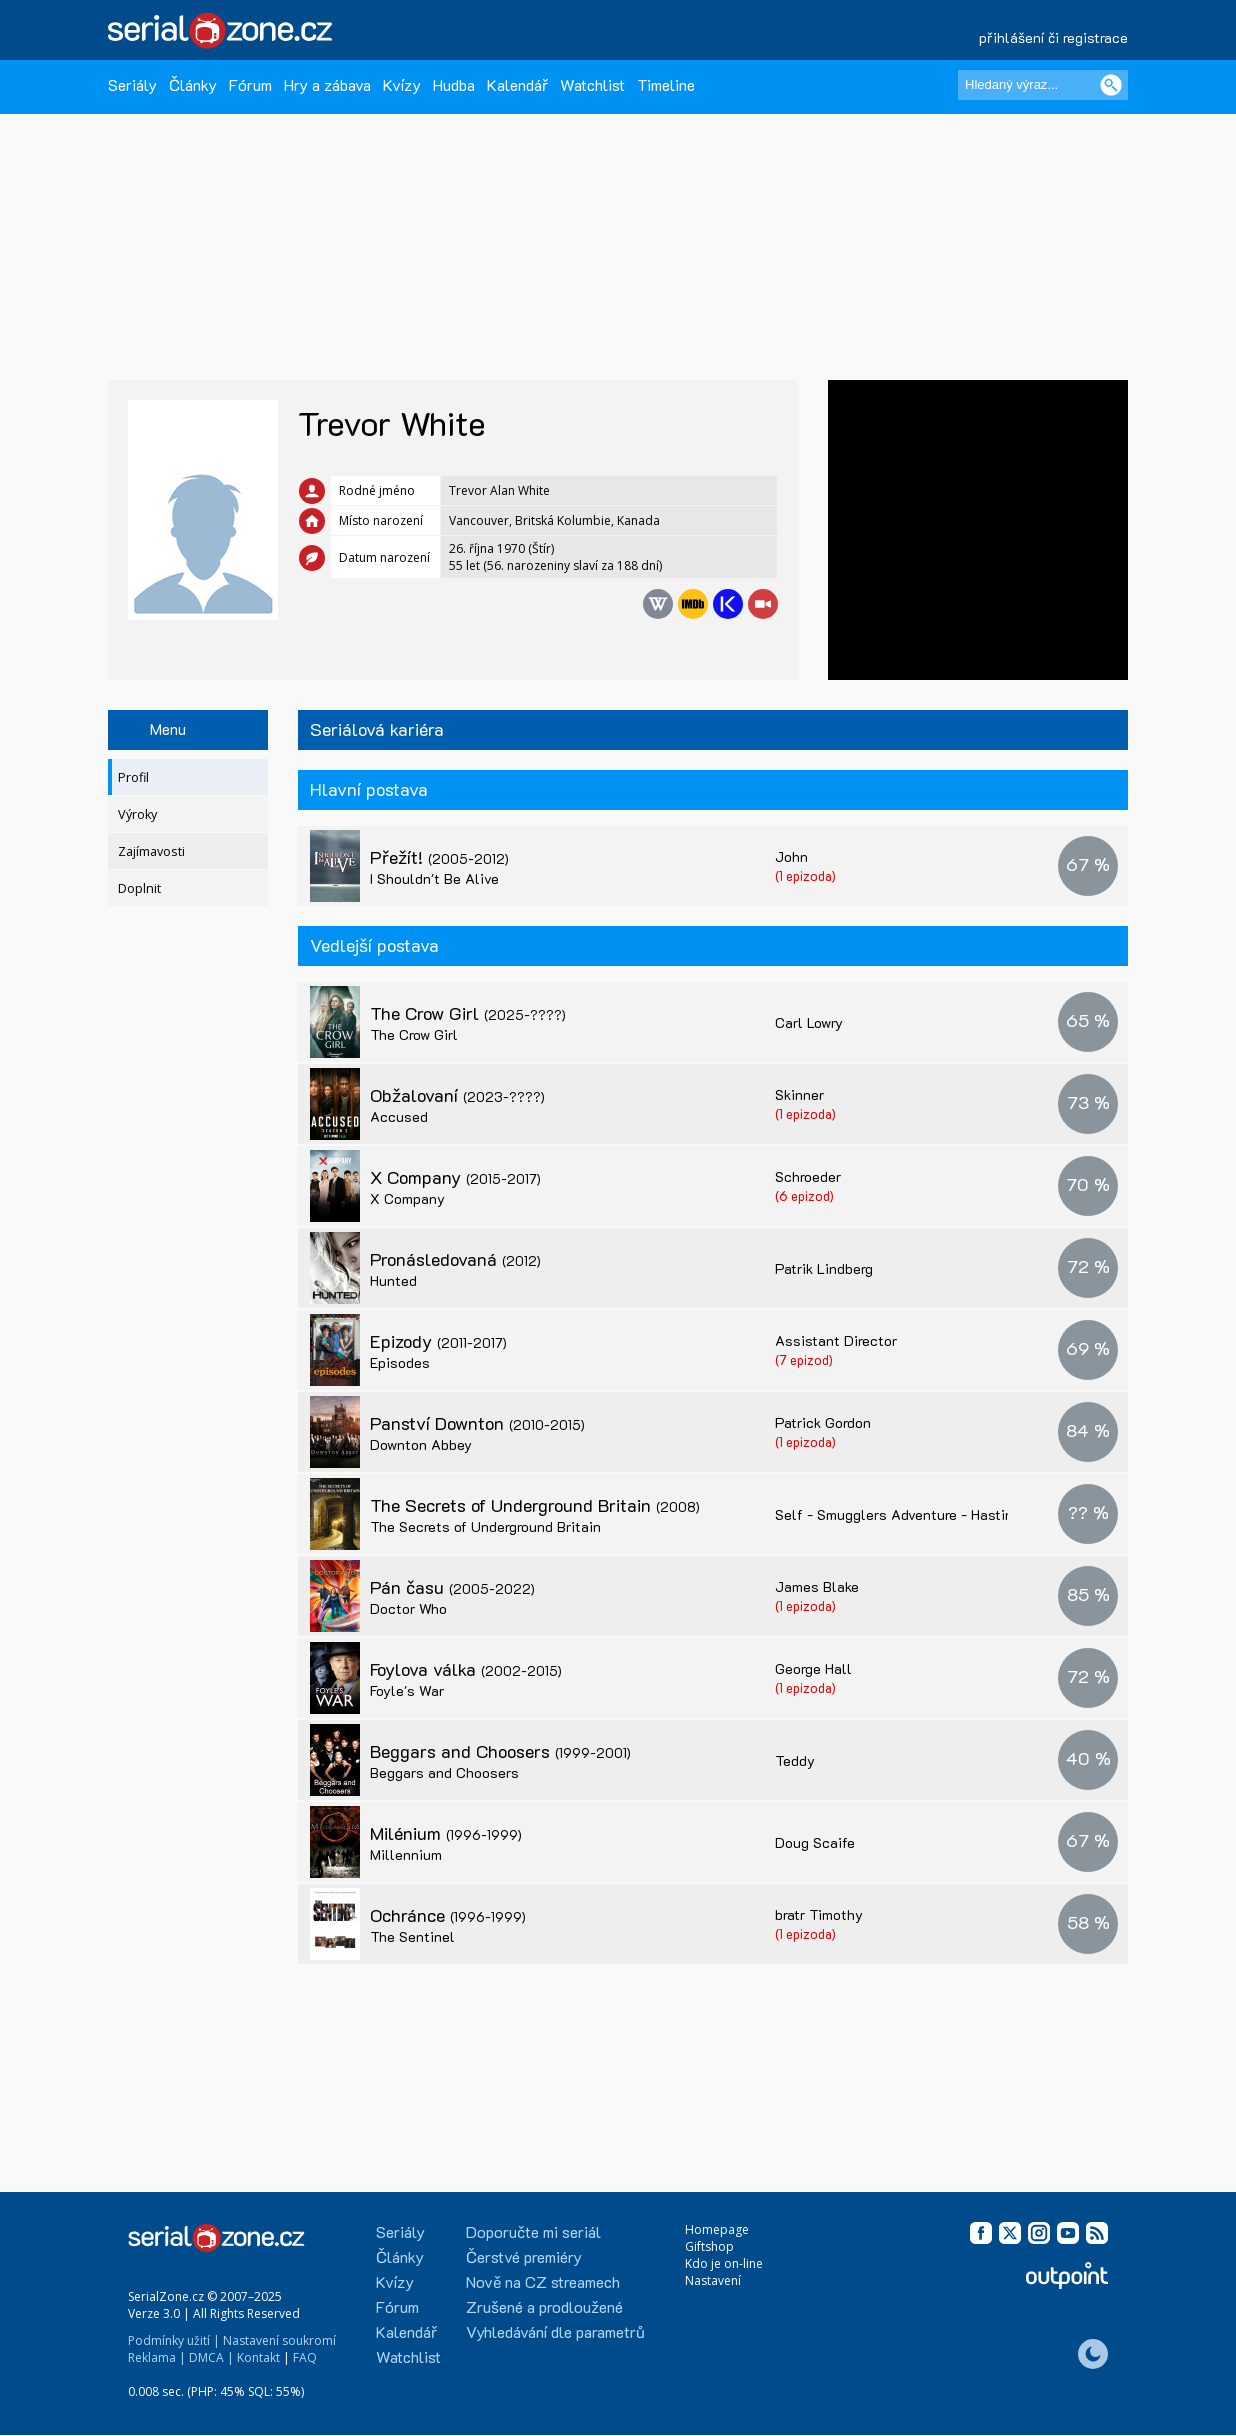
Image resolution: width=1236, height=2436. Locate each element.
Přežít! (439, 857)
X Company (455, 1177)
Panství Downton (477, 1423)
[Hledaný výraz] (1043, 85)
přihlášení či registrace (1053, 37)
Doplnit (139, 888)
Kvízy (402, 84)
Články (193, 84)
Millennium (406, 1854)
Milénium (446, 1833)
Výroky (137, 814)
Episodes (400, 1362)
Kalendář (517, 84)
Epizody (438, 1341)
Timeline (666, 84)
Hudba (454, 84)
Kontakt (258, 2357)
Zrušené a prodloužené (544, 2306)
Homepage (717, 2229)
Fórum (250, 84)
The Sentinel (412, 1936)
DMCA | (211, 2357)
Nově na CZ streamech (543, 2281)
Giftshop (709, 2246)
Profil (133, 777)
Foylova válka (466, 1669)
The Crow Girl (468, 1013)
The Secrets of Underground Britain (535, 1505)
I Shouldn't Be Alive (434, 878)
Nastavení (713, 2280)
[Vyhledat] (1111, 85)
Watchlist (592, 84)
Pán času (452, 1587)
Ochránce (448, 1915)
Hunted (393, 1280)
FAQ (305, 2357)
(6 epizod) (804, 1195)
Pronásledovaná (455, 1259)
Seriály (132, 84)
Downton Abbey (421, 1444)
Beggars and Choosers (500, 1751)
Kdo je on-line (724, 2263)
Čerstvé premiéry (524, 2256)
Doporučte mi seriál (533, 2231)
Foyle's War (407, 1690)
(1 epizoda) (805, 875)
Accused (399, 1116)
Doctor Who (408, 1608)
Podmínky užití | (174, 2340)
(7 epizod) (804, 1359)
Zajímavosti (151, 851)
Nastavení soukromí (279, 2340)
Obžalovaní (457, 1095)
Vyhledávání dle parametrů (555, 2331)
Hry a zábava (327, 84)
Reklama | (157, 2357)
